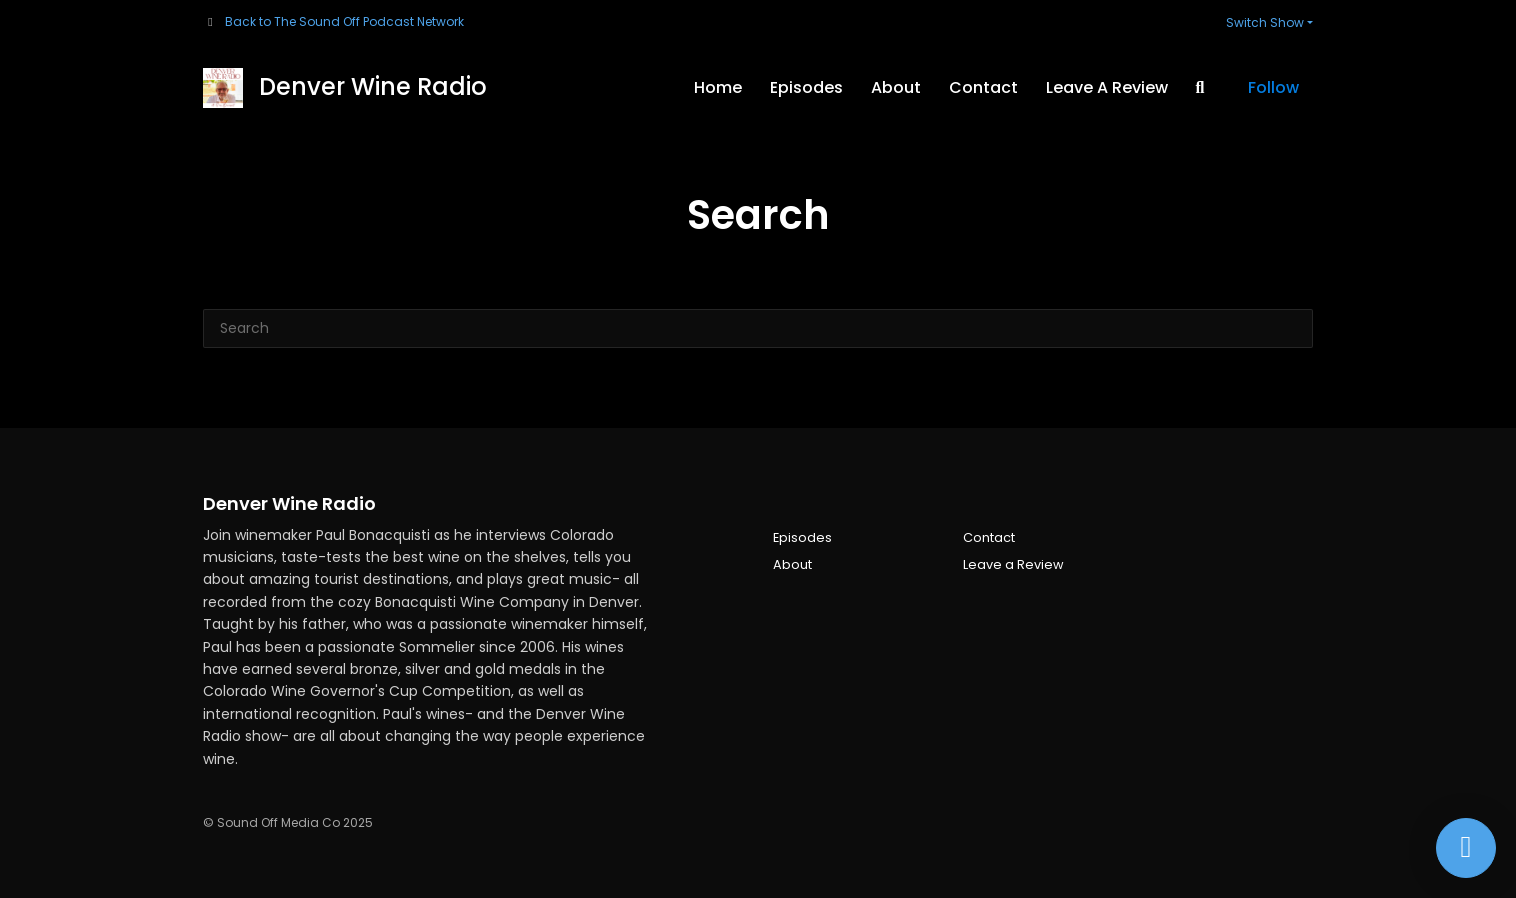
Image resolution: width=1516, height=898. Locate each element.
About (896, 87)
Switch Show (1265, 22)
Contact (983, 87)
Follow (1273, 87)
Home (718, 87)
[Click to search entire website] (1200, 88)
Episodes (806, 87)
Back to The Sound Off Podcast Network (344, 21)
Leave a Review (1107, 87)
